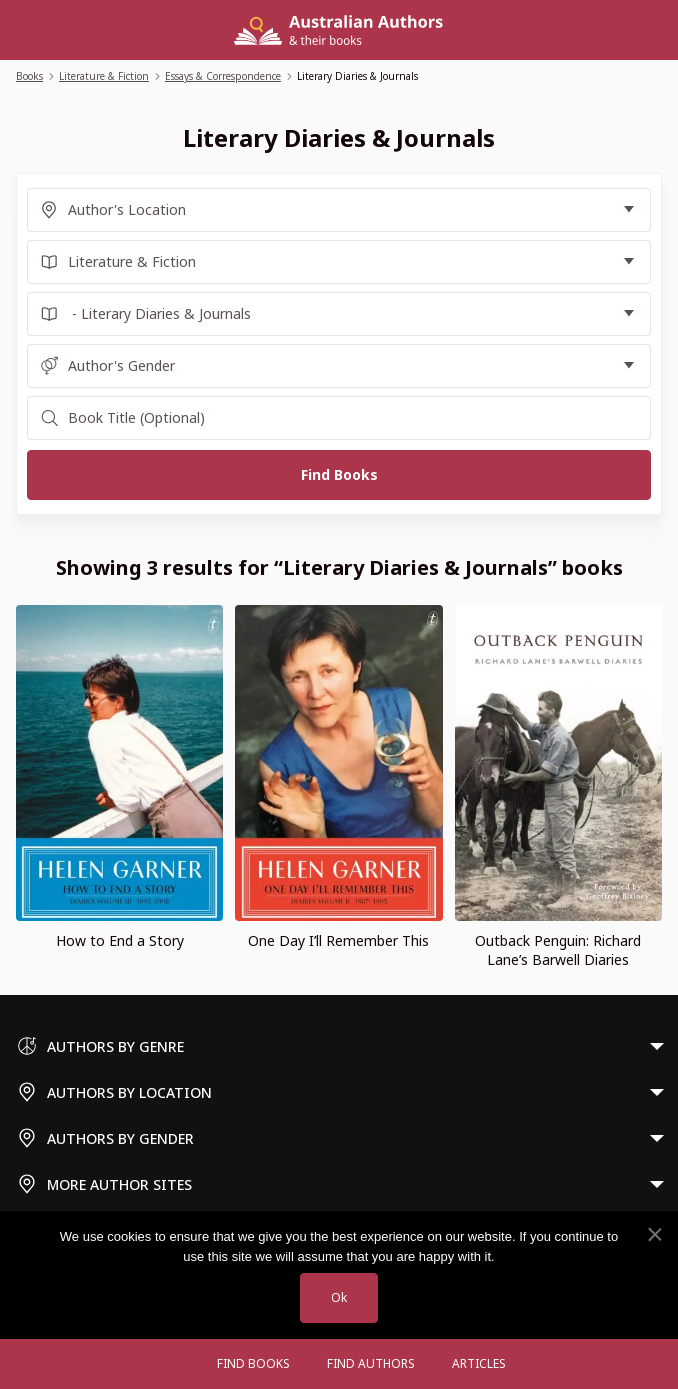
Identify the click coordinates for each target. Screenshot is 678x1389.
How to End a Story (120, 940)
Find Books (253, 1363)
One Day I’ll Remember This (338, 940)
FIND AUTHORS (371, 1363)
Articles (479, 1363)
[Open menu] (179, 1364)
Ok (339, 1297)
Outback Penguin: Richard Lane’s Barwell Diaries (558, 950)
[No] (654, 1235)
